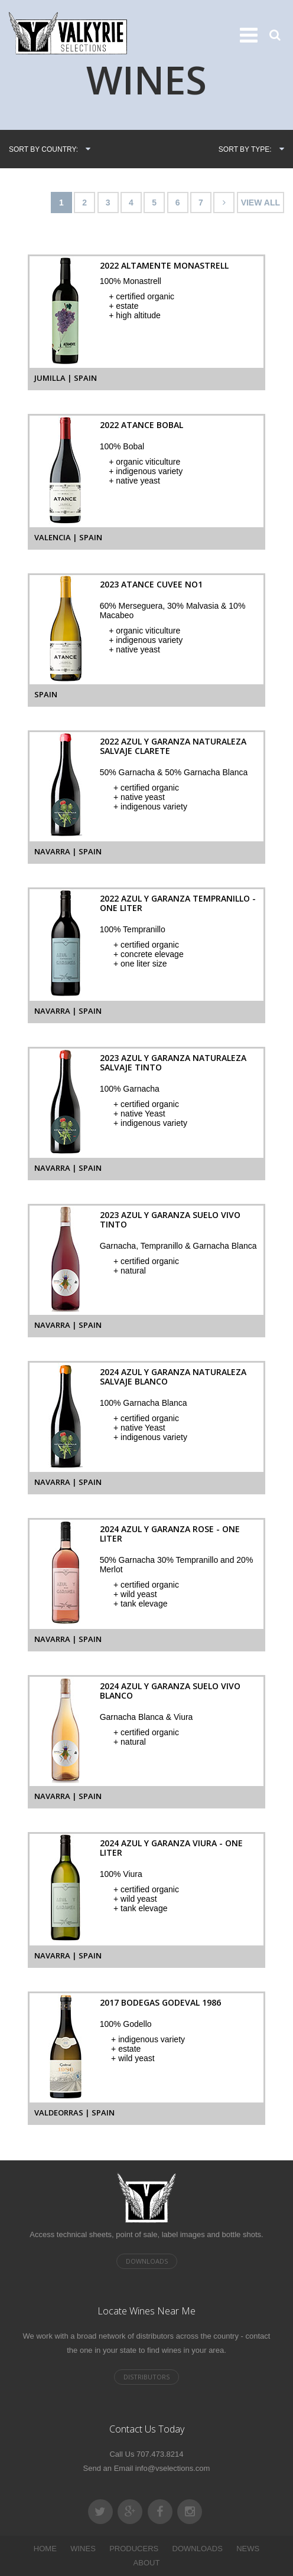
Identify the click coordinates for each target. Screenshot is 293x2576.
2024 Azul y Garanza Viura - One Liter (171, 1847)
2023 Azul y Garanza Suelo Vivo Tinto (170, 1219)
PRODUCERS (133, 2548)
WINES (83, 2548)
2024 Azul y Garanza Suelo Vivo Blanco (170, 1690)
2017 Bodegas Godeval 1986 (160, 2002)
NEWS (247, 2548)
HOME (45, 2548)
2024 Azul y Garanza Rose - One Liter (170, 1533)
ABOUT (147, 2562)
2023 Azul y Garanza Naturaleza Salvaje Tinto (173, 1062)
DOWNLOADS (197, 2548)
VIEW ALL (260, 202)
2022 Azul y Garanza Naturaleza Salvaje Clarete (173, 746)
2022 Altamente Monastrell (164, 265)
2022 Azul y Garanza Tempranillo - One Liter (178, 903)
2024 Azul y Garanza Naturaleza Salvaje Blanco (173, 1376)
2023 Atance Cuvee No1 (151, 584)
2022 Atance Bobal (141, 424)
